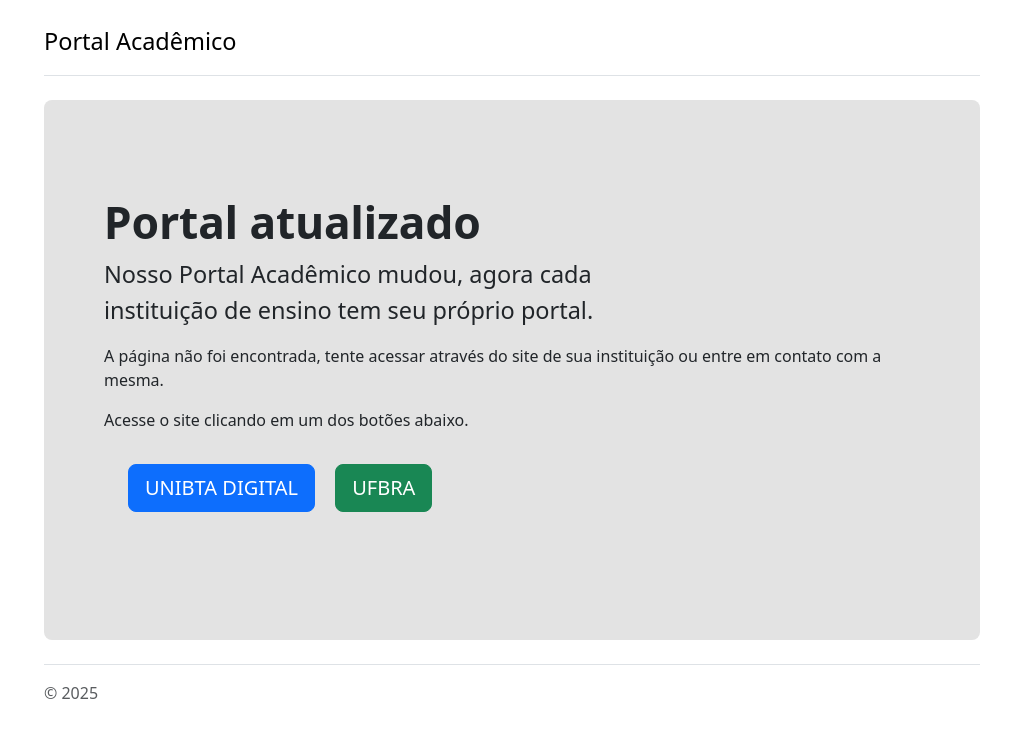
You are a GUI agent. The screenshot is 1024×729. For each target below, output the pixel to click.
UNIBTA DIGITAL (221, 487)
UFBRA (383, 487)
